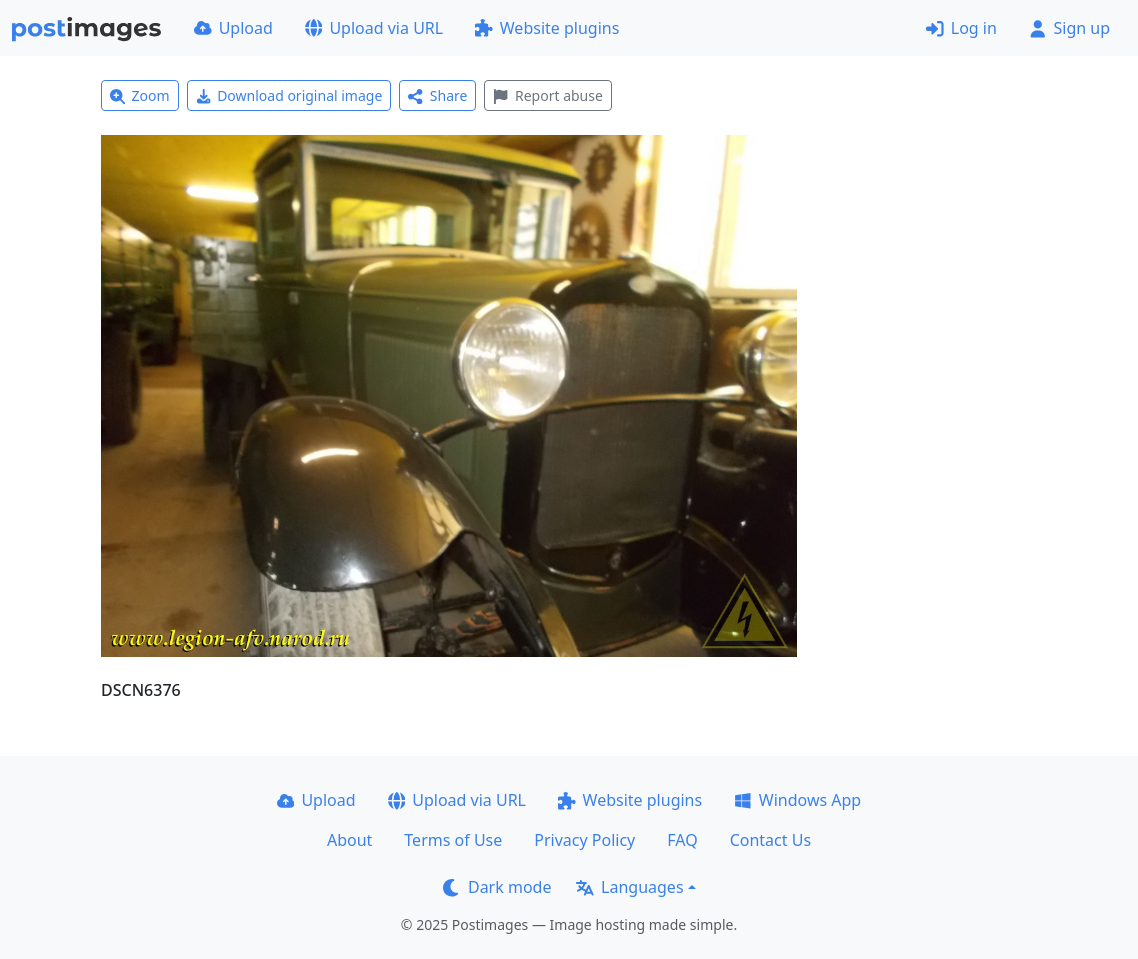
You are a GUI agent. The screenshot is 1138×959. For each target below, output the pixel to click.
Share (437, 95)
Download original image (289, 95)
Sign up (1069, 28)
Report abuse (547, 95)
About (349, 840)
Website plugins (547, 28)
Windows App (797, 800)
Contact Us (770, 840)
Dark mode (497, 887)
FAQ (682, 840)
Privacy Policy (584, 840)
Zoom (140, 95)
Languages (629, 887)
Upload (233, 28)
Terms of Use (453, 840)
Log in (961, 28)
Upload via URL (374, 28)
